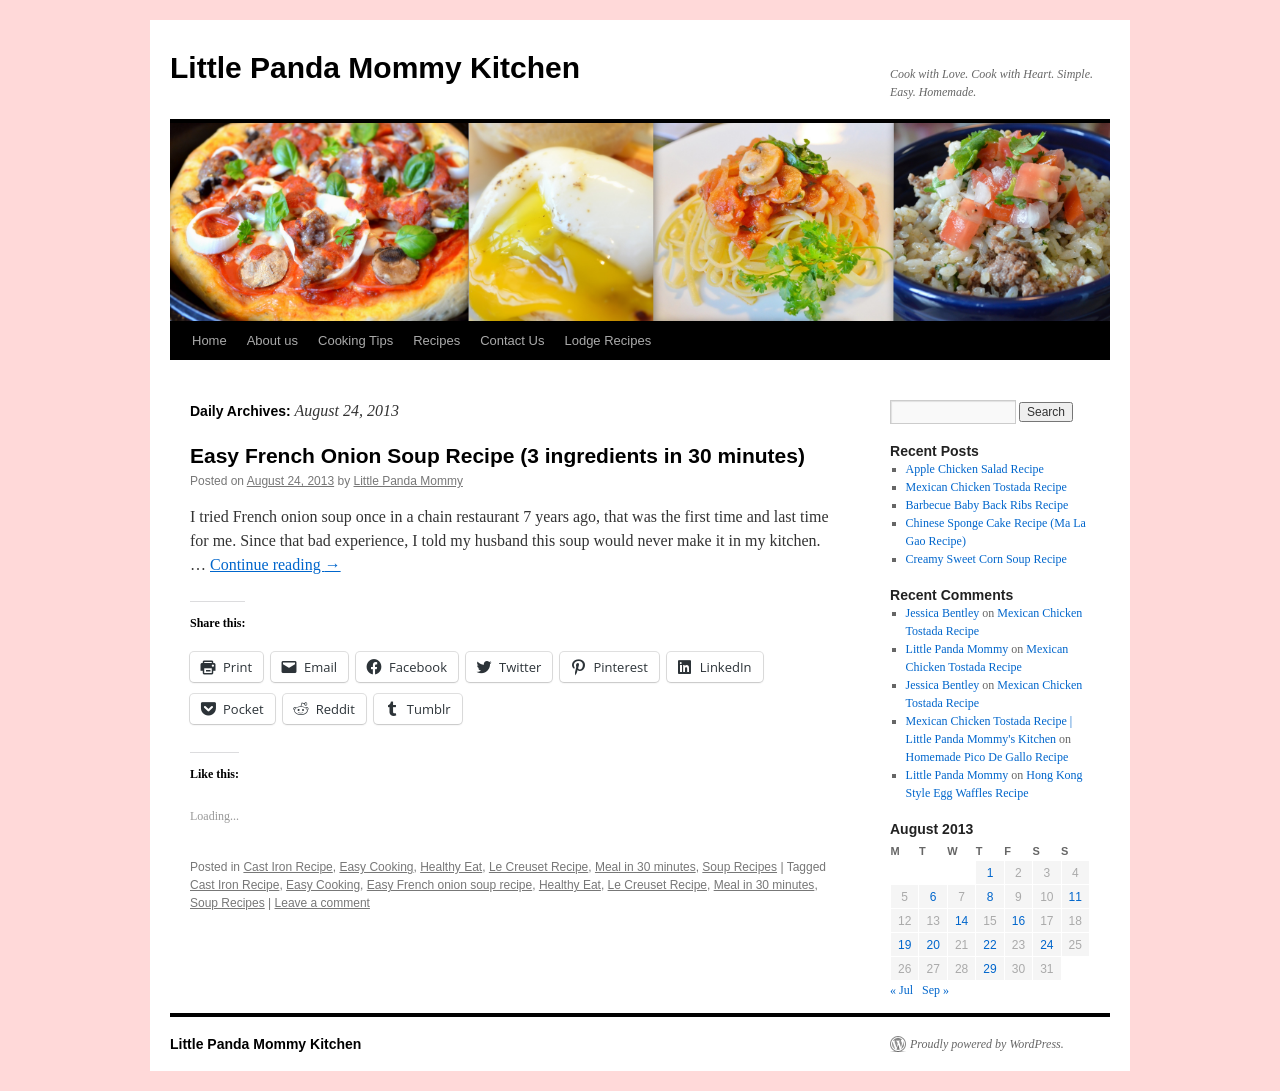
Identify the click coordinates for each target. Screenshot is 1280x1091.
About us (272, 340)
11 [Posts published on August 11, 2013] (1075, 897)
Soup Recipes (739, 867)
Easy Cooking (376, 867)
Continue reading (275, 564)
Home (209, 340)
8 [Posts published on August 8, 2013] (990, 897)
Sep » (935, 990)
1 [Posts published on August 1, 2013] (990, 873)
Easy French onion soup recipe (449, 885)
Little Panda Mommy (408, 481)
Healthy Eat (451, 867)
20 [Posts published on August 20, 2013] (932, 945)
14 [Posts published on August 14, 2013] (961, 921)
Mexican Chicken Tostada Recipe (986, 487)
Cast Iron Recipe (287, 867)
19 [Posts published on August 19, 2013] (904, 945)
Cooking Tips (355, 340)
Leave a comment (322, 903)
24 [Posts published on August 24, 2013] (1046, 945)
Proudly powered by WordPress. (987, 1044)
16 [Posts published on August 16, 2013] (1018, 921)
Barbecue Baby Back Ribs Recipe (987, 505)
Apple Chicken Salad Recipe (976, 469)
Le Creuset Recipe (538, 867)
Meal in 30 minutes (645, 867)
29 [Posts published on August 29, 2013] (989, 969)
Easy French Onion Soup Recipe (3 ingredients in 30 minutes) (497, 455)
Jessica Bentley (943, 613)
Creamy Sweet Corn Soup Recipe (986, 559)
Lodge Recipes (607, 340)
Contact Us (512, 340)
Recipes (436, 340)
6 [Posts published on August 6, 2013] (933, 897)
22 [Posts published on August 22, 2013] (989, 945)
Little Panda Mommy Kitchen (375, 67)
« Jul (901, 990)
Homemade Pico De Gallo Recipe (987, 757)
